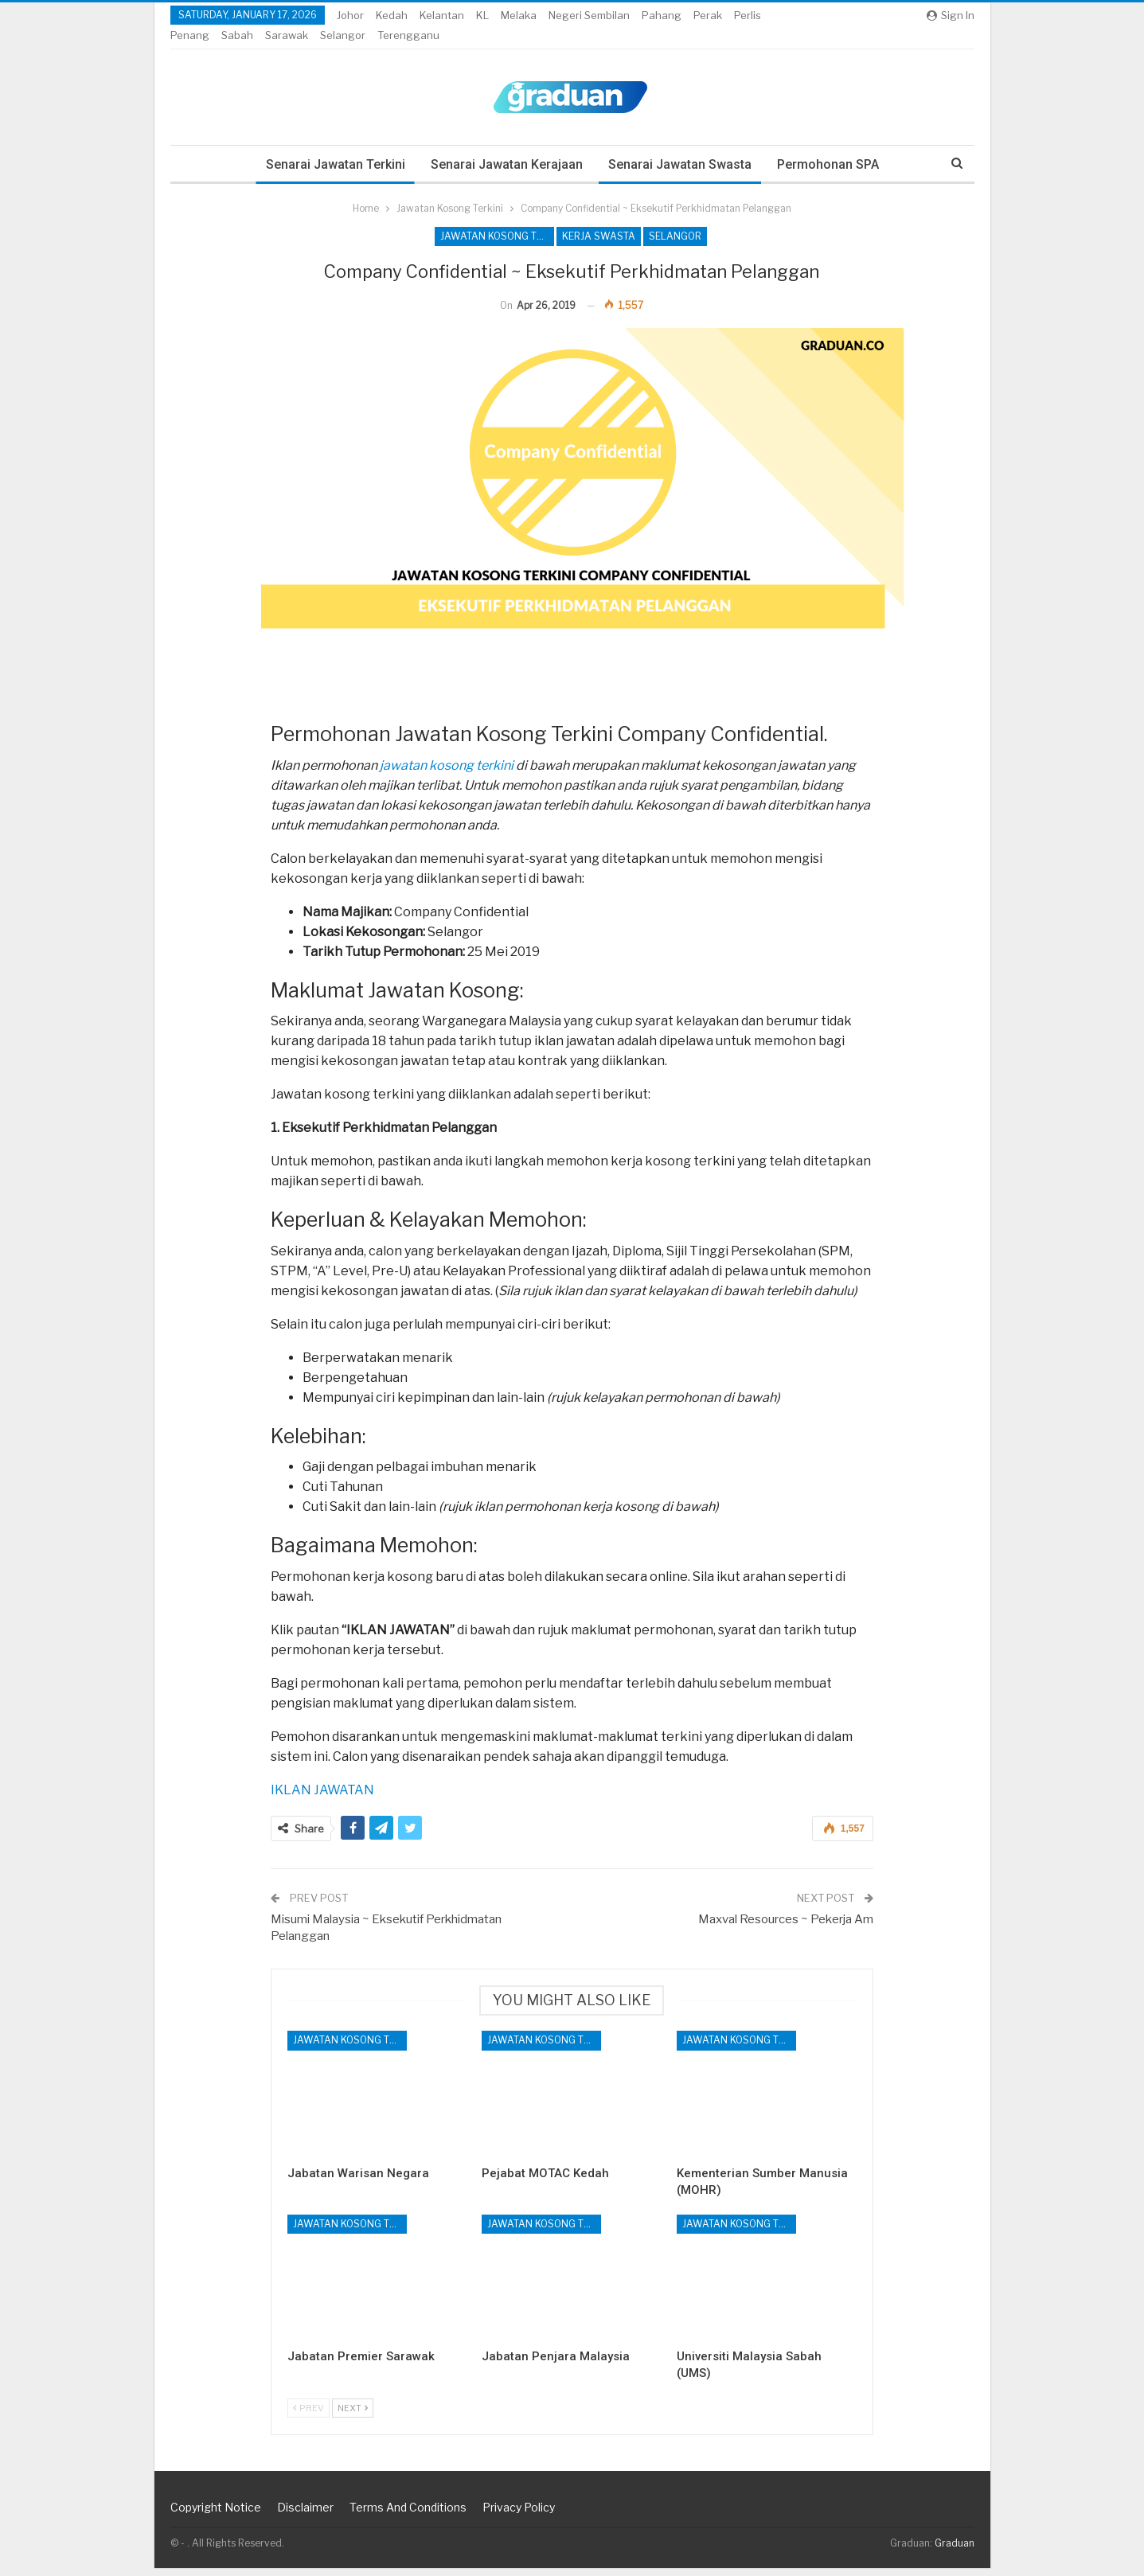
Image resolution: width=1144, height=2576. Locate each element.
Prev (308, 2416)
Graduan (954, 2551)
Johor (350, 15)
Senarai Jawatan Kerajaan (505, 145)
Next (353, 2416)
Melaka (519, 15)
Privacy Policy (518, 2515)
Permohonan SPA (831, 145)
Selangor (675, 217)
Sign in (950, 15)
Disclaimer (305, 2515)
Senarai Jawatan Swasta (680, 145)
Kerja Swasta (598, 217)
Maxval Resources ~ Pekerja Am (785, 1927)
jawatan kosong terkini (446, 773)
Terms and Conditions (408, 2515)
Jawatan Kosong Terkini (497, 217)
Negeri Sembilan (589, 15)
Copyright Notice (215, 2515)
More (710, 15)
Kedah (392, 15)
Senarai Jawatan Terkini (331, 145)
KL (482, 15)
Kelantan (442, 15)
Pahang (661, 15)
